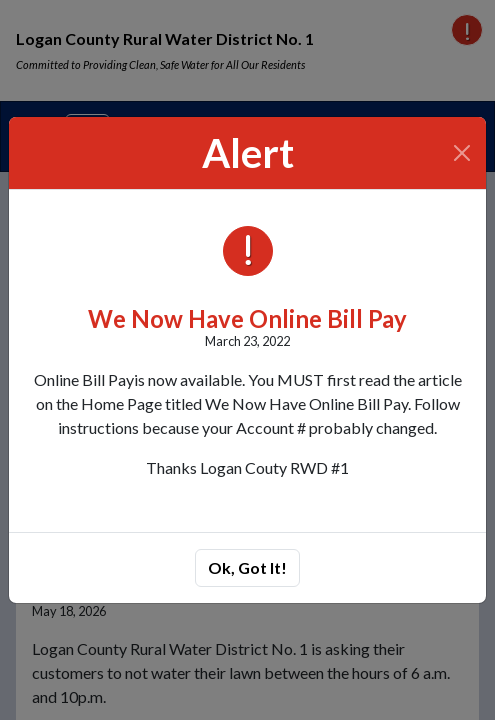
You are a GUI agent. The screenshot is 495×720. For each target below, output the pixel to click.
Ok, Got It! (247, 567)
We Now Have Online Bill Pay (247, 319)
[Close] (462, 153)
